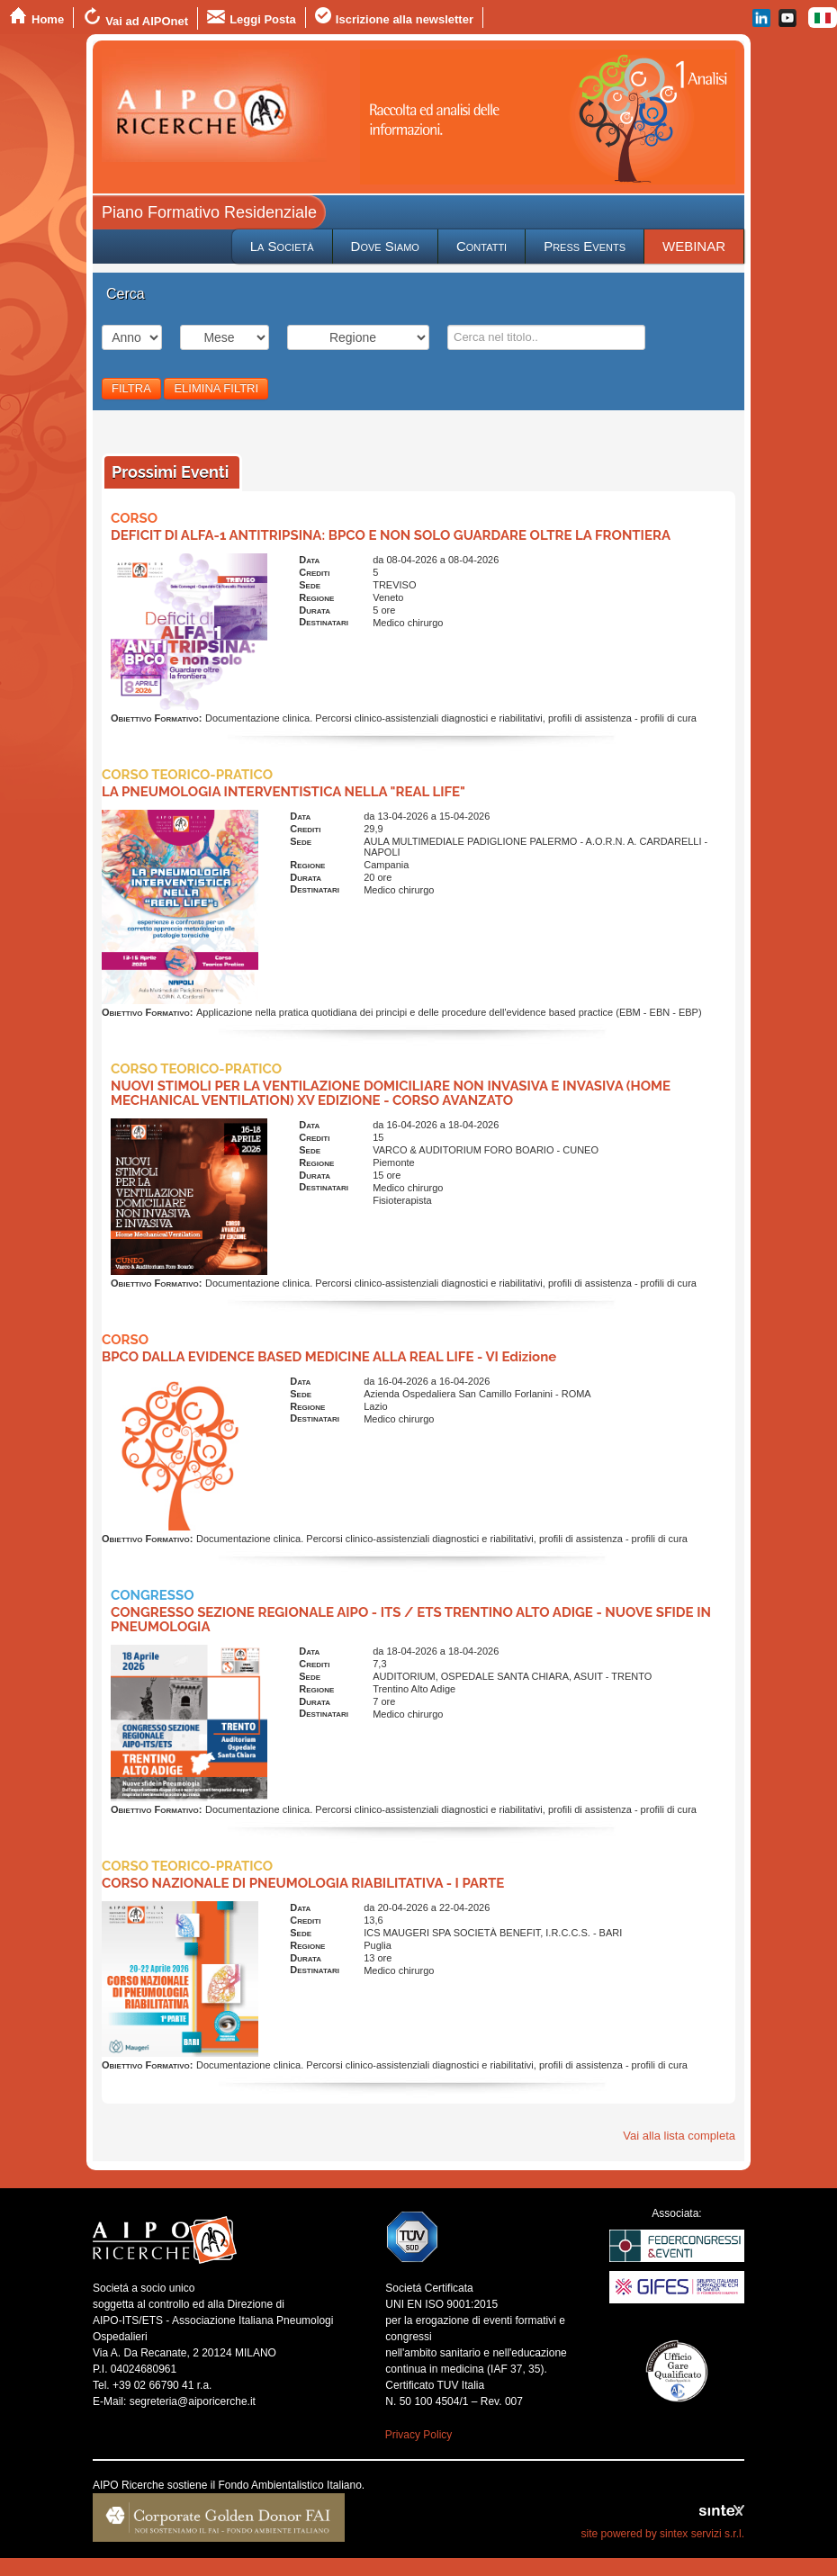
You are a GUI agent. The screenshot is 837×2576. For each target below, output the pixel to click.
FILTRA (131, 388)
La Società (282, 246)
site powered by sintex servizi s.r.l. (662, 2533)
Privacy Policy (419, 2434)
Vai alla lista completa (679, 2135)
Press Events (585, 246)
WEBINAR (693, 246)
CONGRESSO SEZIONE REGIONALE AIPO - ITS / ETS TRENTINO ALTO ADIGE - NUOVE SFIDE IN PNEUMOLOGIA (411, 1619)
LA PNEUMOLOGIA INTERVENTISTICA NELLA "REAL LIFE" (283, 792)
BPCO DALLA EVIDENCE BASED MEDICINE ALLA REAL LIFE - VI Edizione (329, 1357)
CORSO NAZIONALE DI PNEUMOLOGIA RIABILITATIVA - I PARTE (303, 1883)
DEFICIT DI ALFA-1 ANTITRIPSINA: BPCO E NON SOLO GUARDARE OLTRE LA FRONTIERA (390, 535)
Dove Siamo (385, 246)
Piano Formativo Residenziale (209, 212)
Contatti (481, 246)
